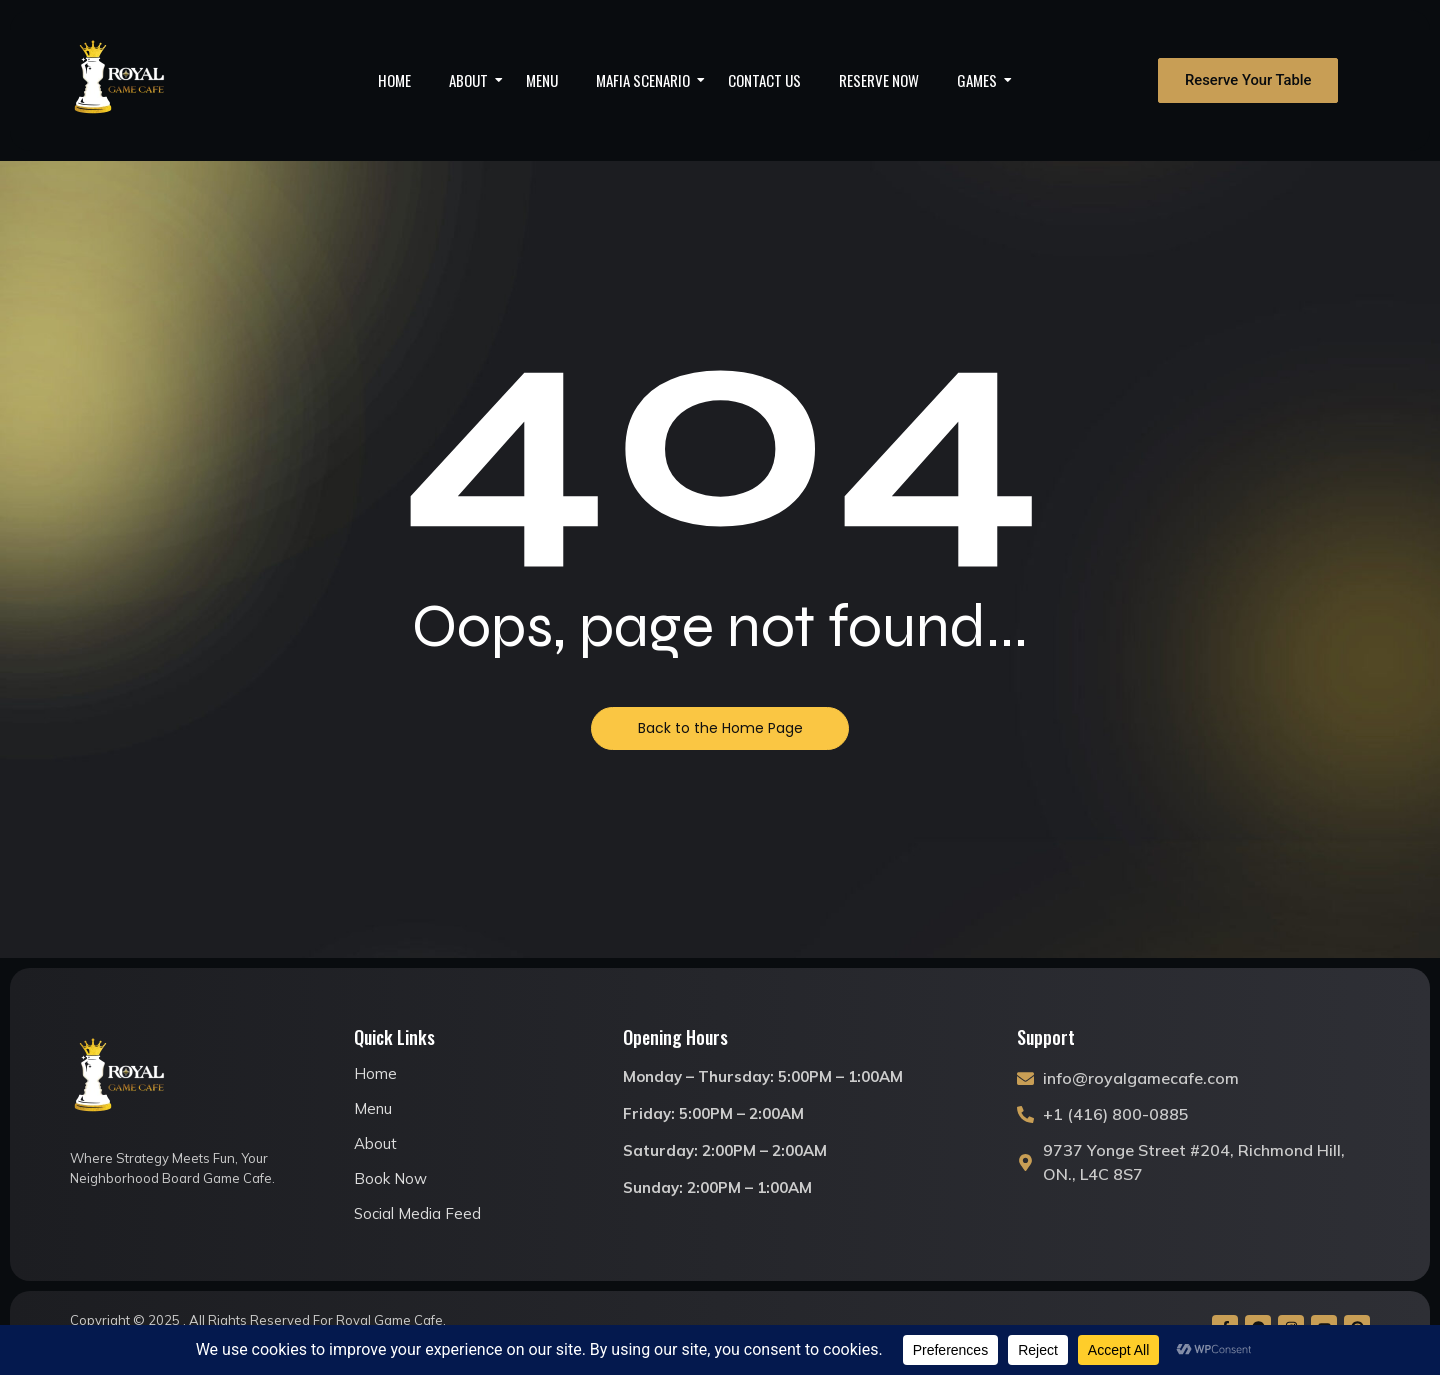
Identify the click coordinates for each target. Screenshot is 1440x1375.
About (475, 80)
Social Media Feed (417, 1213)
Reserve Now (879, 80)
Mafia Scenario (649, 80)
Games (983, 80)
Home (394, 80)
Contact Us (764, 80)
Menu (542, 80)
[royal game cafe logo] (120, 80)
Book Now (390, 1178)
